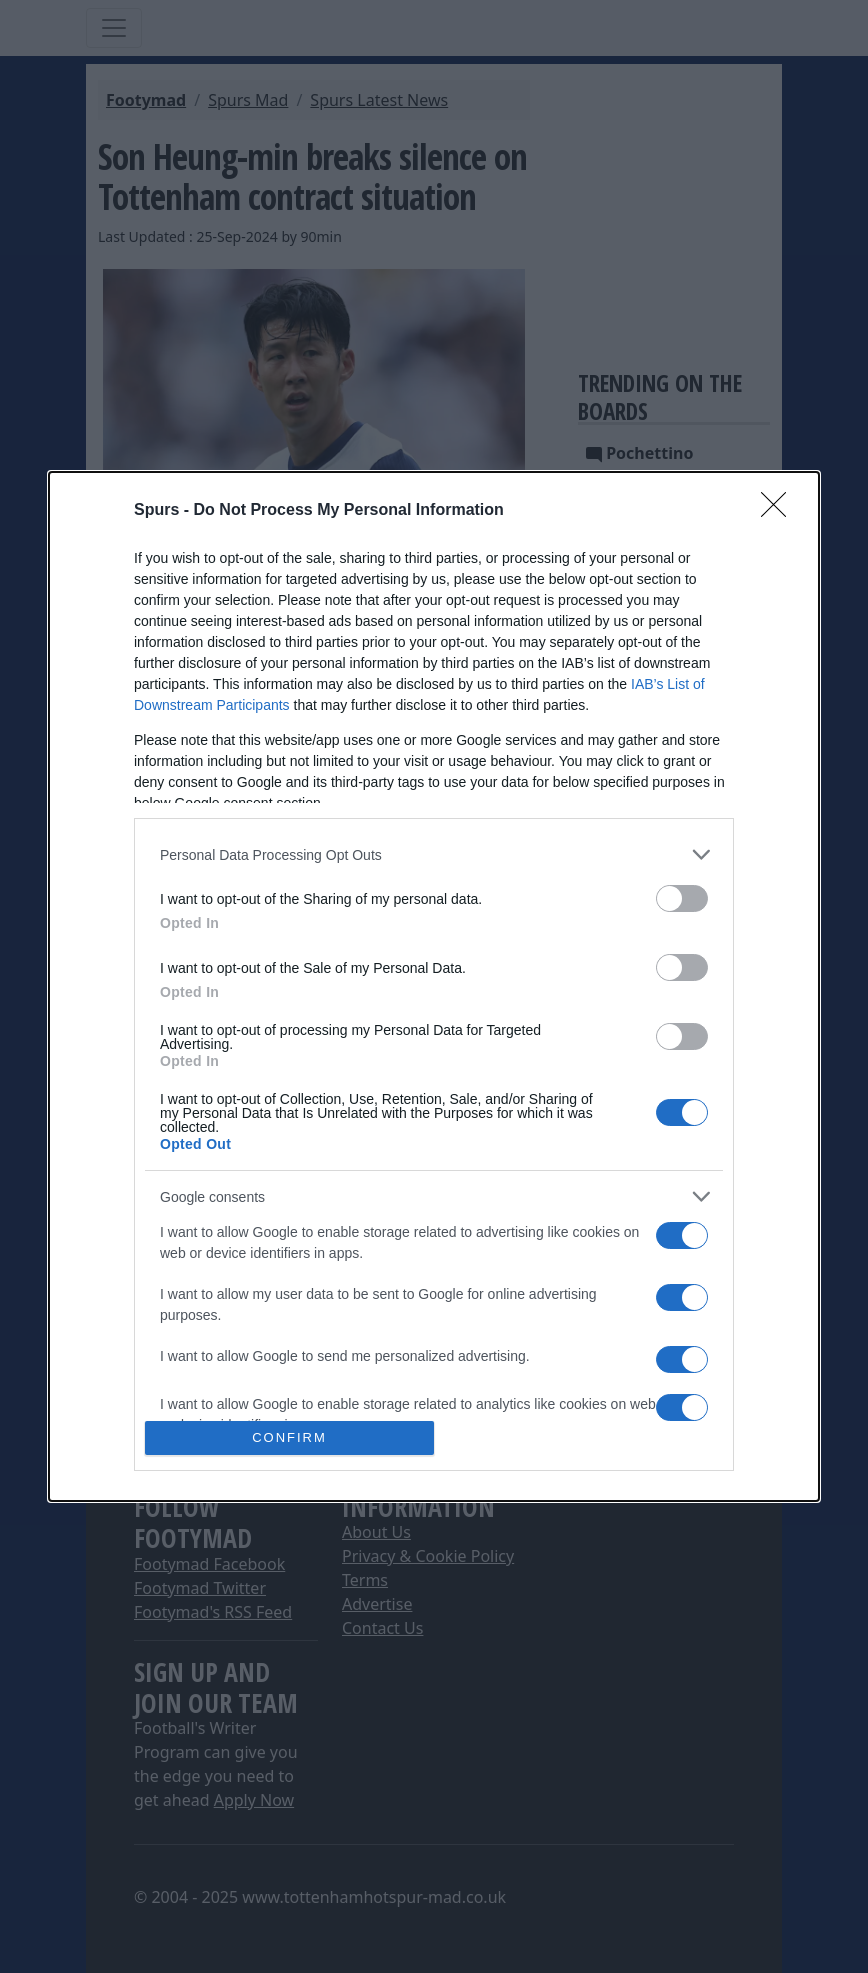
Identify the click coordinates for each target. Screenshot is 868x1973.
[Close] (780, 511)
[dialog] (434, 986)
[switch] (682, 898)
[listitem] (434, 854)
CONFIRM (289, 1436)
